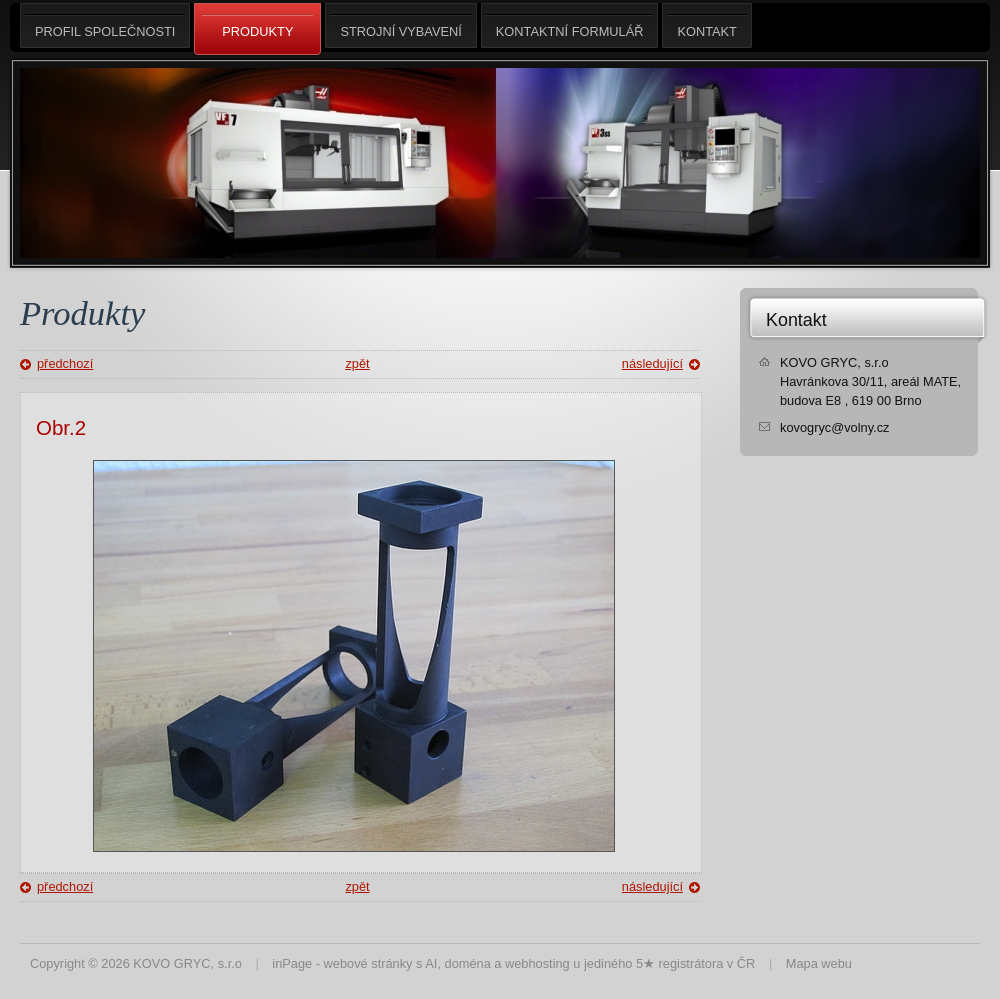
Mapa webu (819, 963)
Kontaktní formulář (570, 25)
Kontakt (796, 320)
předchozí (65, 363)
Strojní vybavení (400, 25)
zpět (357, 363)
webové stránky (368, 963)
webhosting (537, 963)
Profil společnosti (105, 25)
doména (468, 963)
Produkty (257, 30)
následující (652, 363)
